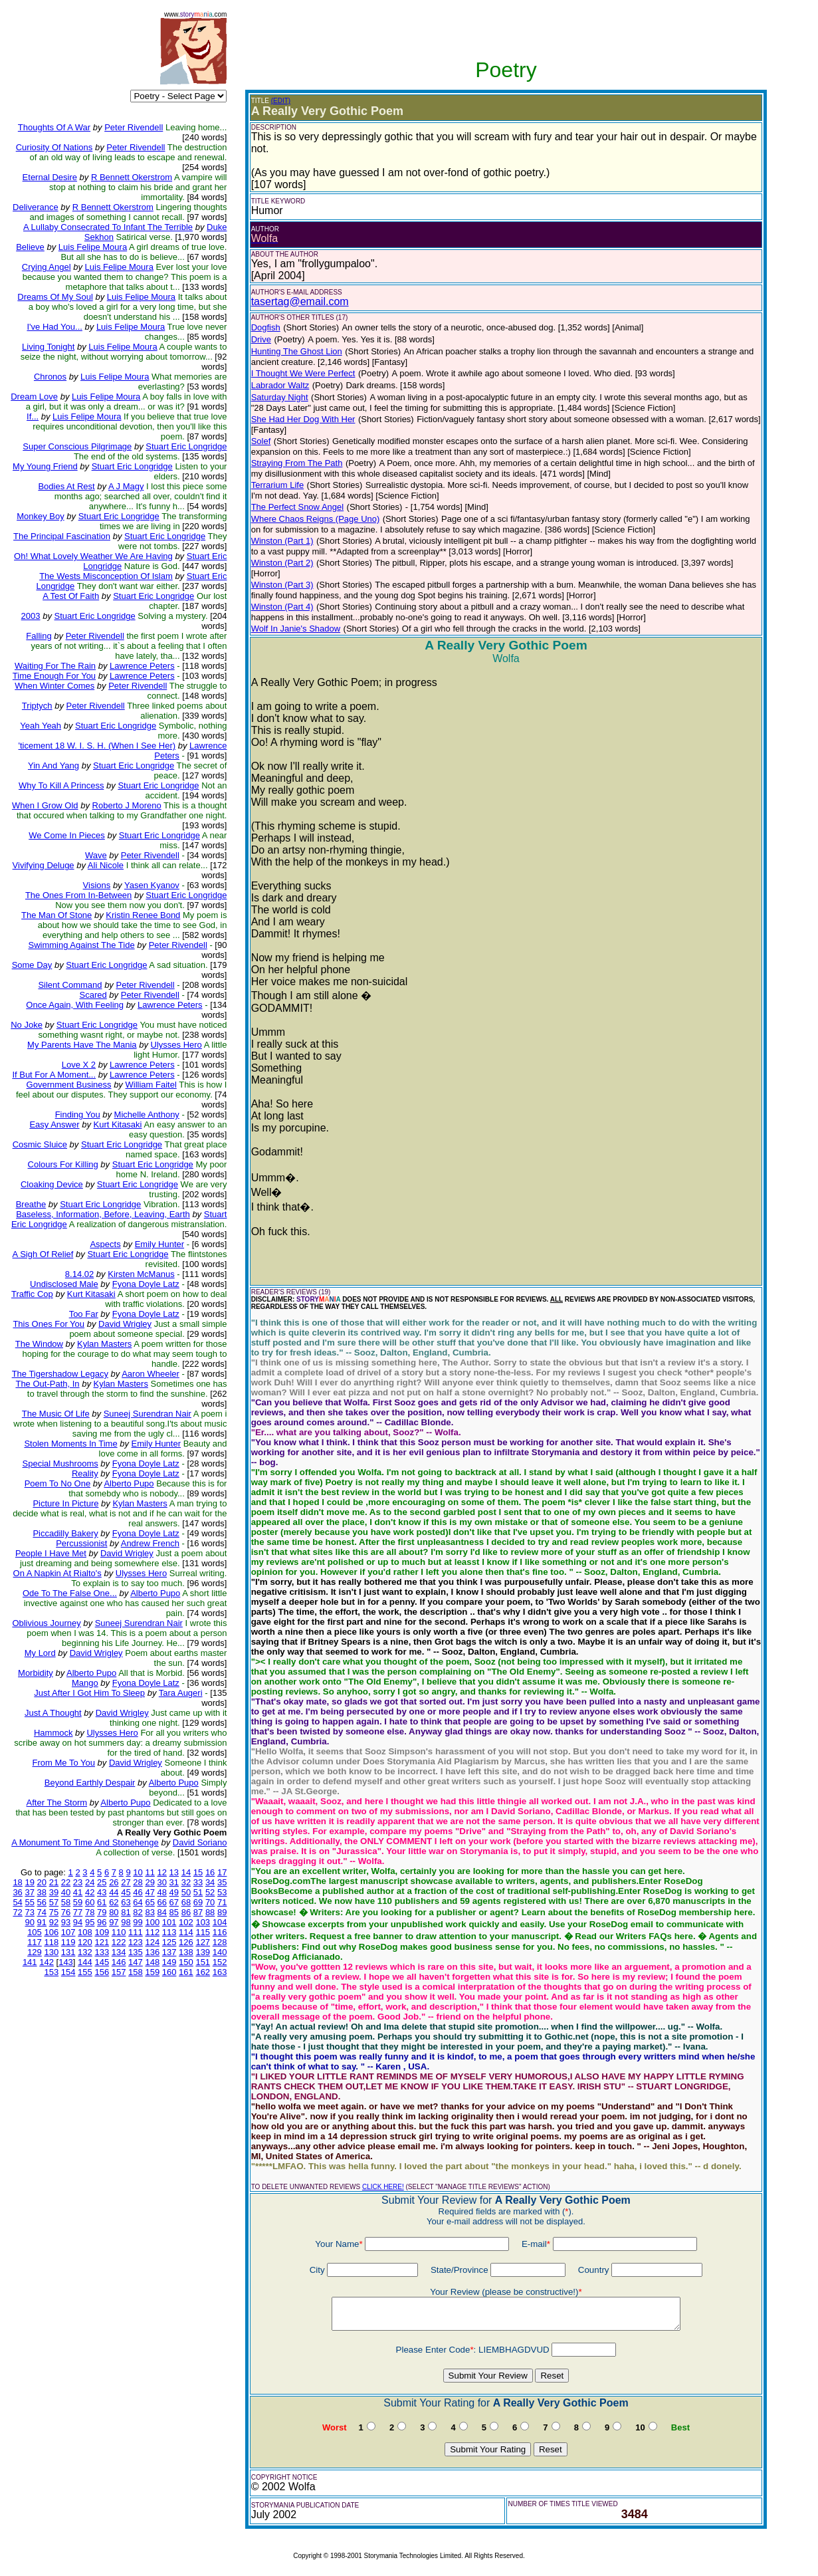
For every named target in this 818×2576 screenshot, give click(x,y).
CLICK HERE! (383, 2186)
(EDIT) (280, 100)
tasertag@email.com (300, 301)
